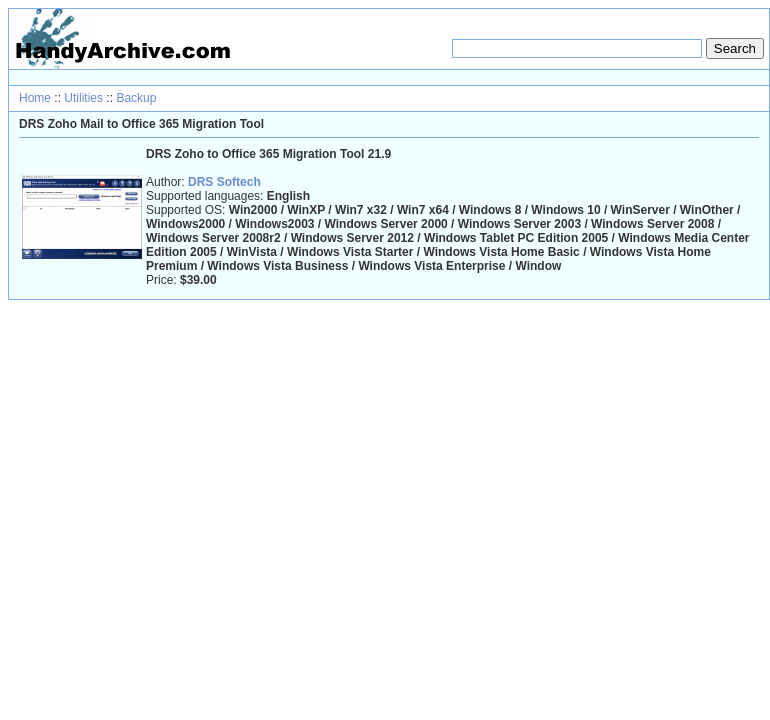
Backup (136, 98)
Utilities (83, 98)
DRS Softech (224, 182)
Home (35, 98)
